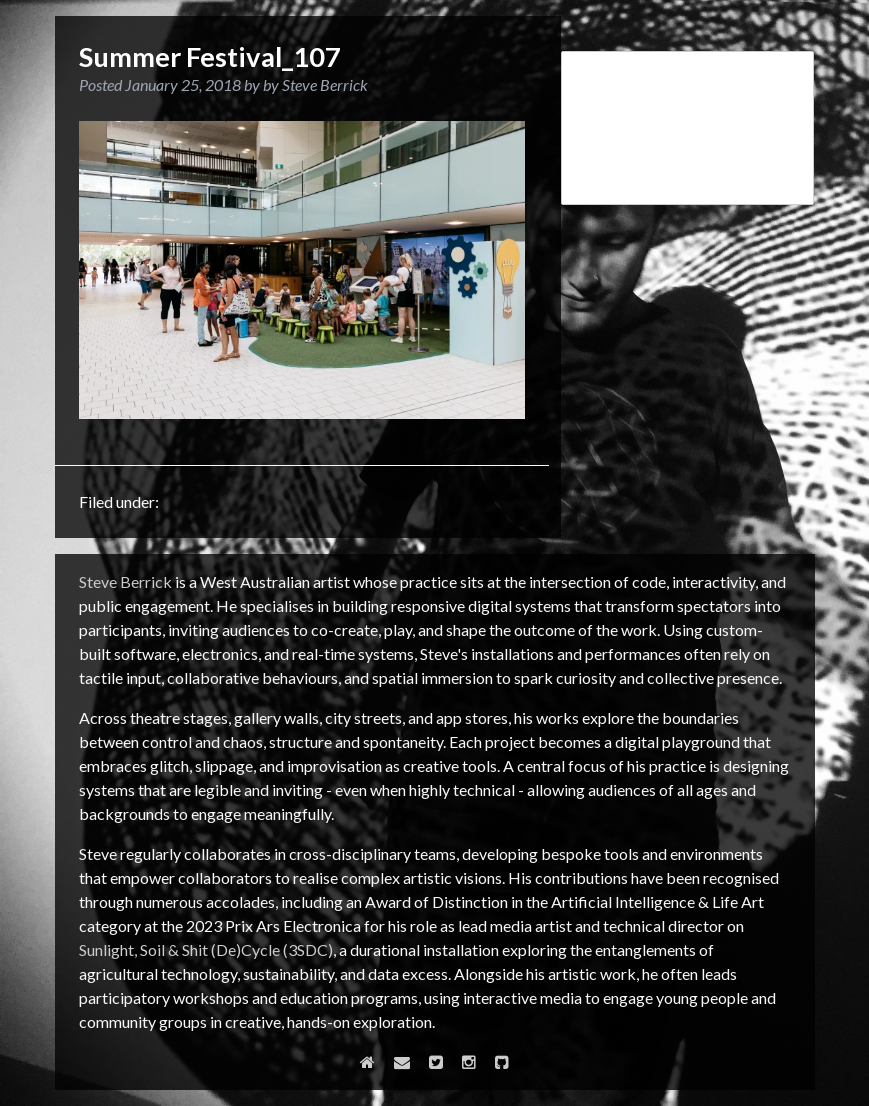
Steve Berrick (125, 581)
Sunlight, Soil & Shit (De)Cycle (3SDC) (206, 949)
